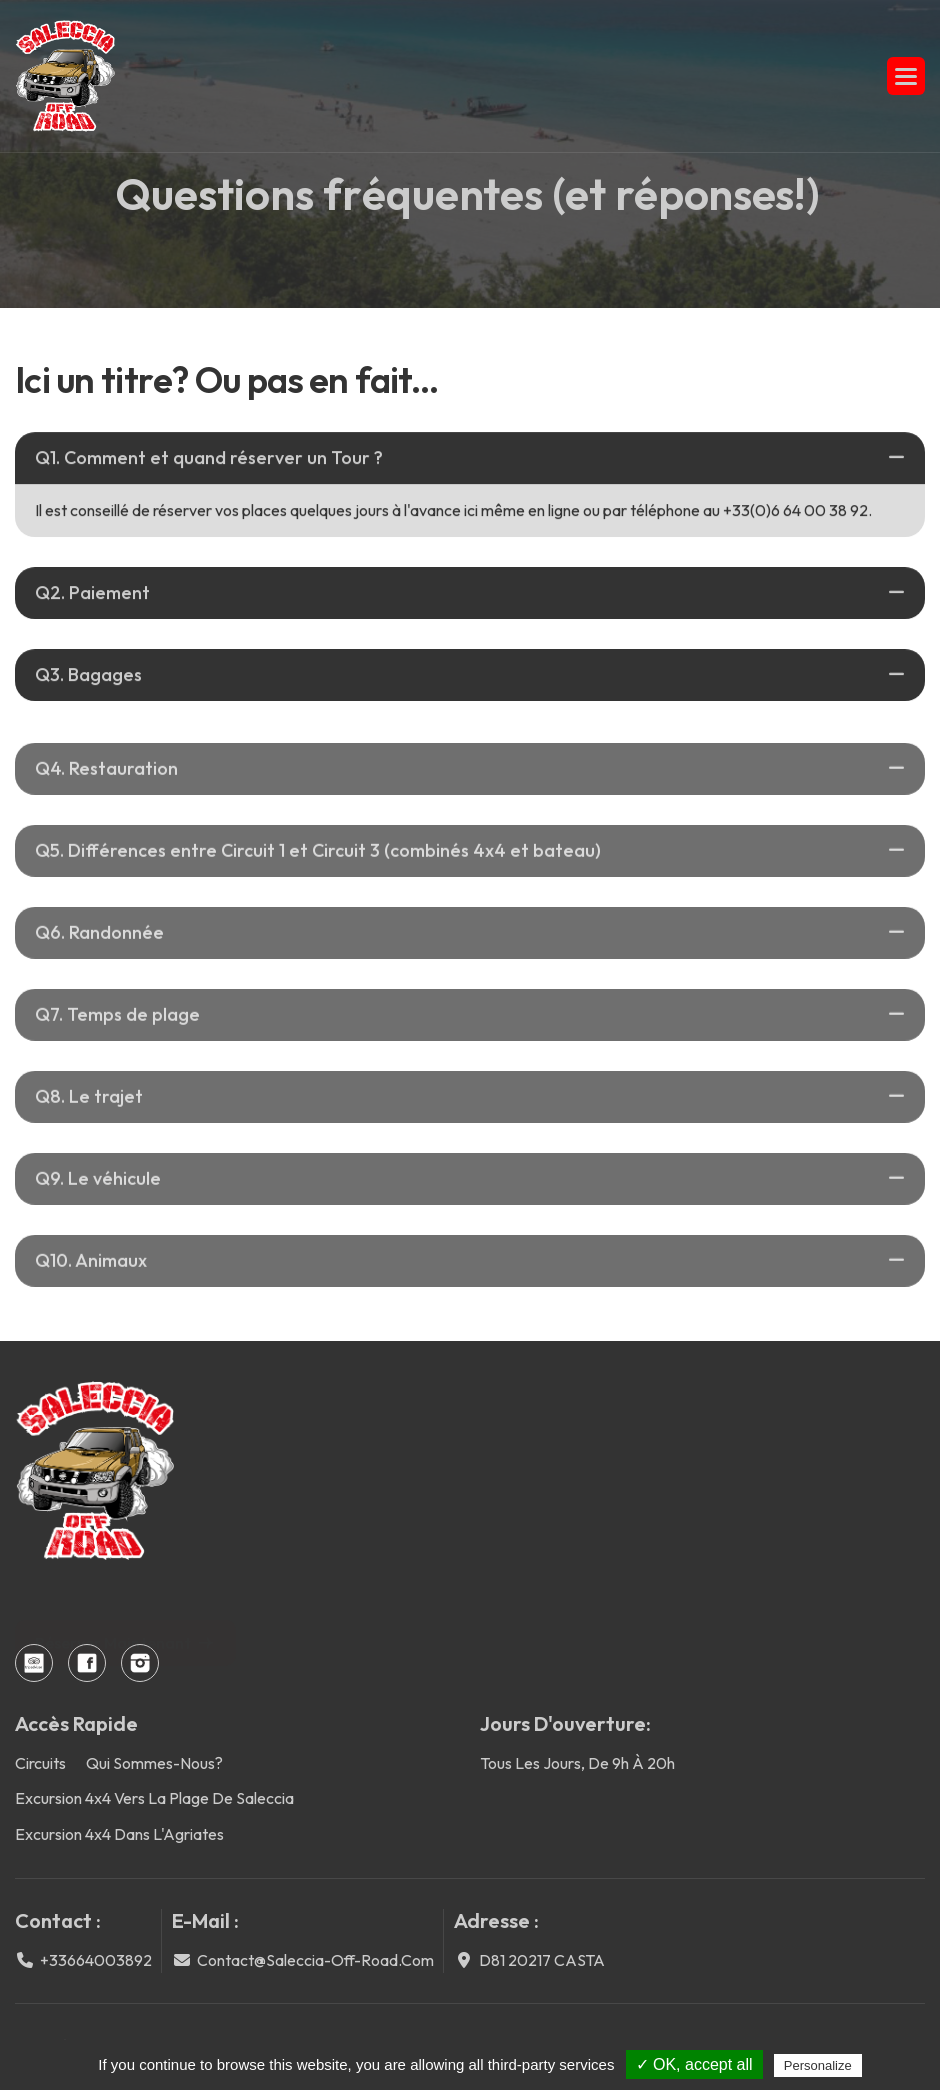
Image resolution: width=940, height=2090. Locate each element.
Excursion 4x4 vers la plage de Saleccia (154, 1798)
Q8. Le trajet (89, 1111)
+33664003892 (96, 1960)
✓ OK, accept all (694, 2064)
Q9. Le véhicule (98, 1193)
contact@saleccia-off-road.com (315, 1960)
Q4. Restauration (106, 783)
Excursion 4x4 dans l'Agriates (119, 1834)
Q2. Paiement (92, 594)
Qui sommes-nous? (154, 1763)
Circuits (40, 1763)
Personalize (818, 2065)
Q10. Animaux (91, 1275)
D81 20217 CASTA (542, 1960)
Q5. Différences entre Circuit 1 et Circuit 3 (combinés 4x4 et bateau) (318, 865)
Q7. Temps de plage (117, 1029)
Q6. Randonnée (99, 947)
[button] (906, 76)
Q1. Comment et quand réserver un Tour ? (209, 458)
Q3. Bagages (88, 676)
